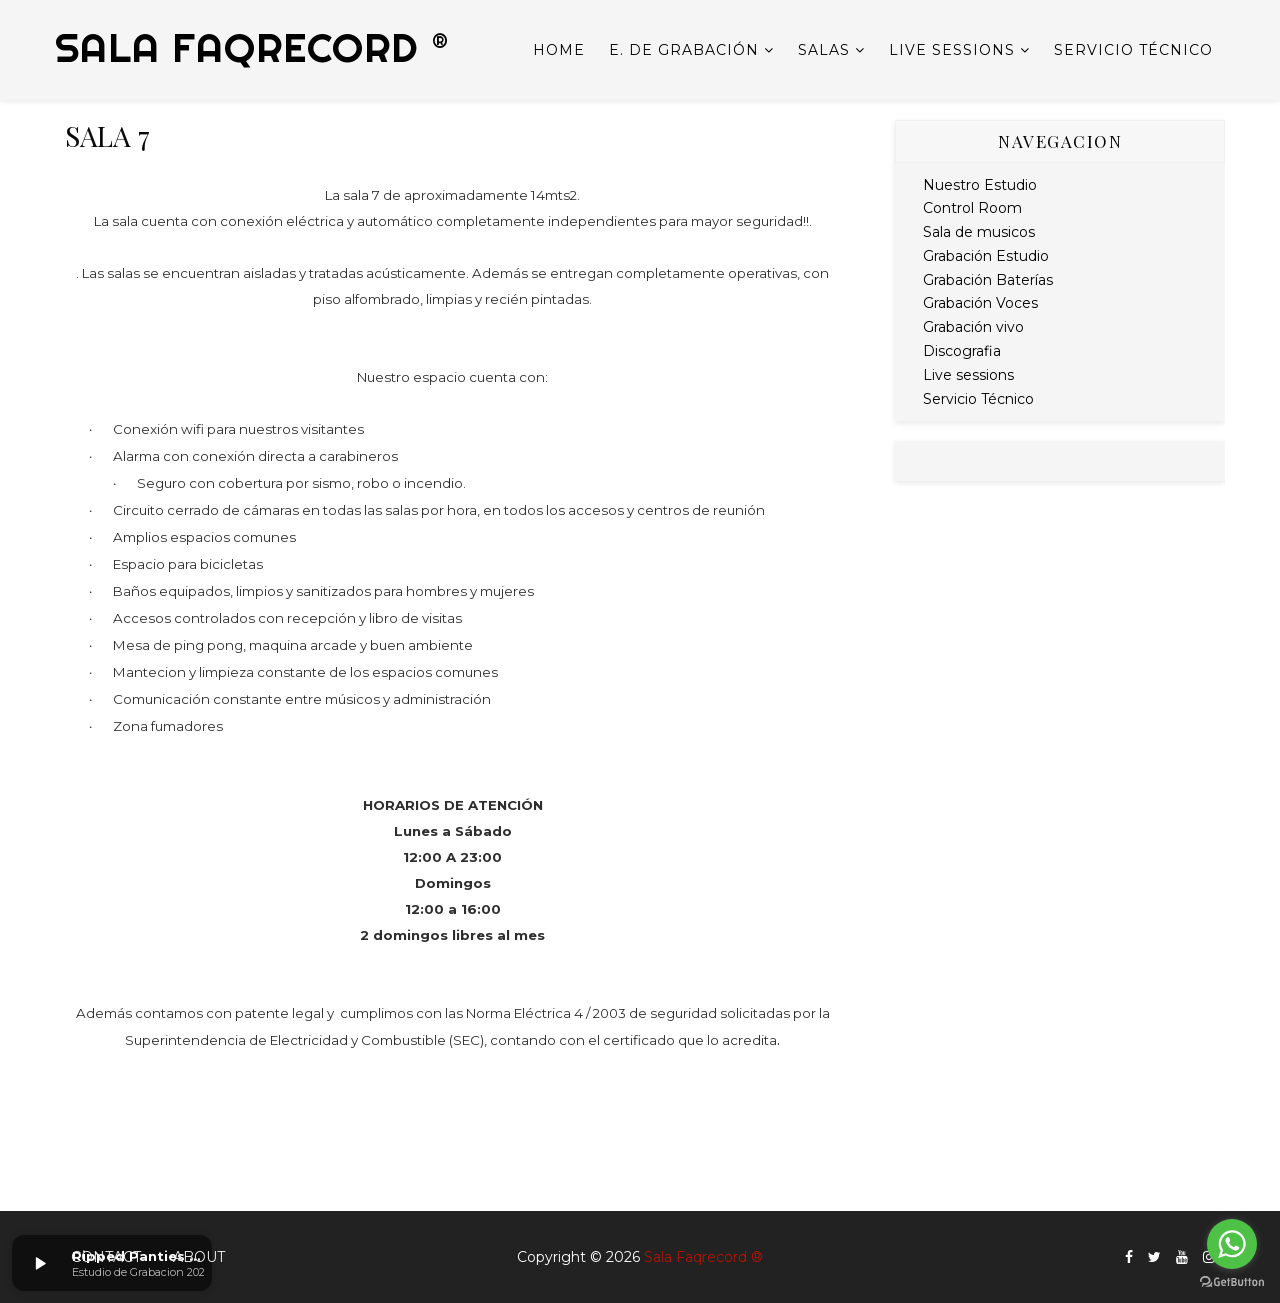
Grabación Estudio (986, 256)
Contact (106, 1257)
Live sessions (952, 50)
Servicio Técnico (1133, 50)
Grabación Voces (980, 303)
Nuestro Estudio (980, 185)
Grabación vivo (973, 327)
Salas (824, 50)
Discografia (962, 351)
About (199, 1257)
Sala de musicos (979, 232)
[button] (40, 1263)
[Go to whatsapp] (1232, 1244)
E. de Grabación (684, 50)
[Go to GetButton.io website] (1232, 1282)
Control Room (972, 208)
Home (559, 50)
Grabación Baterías (988, 280)
